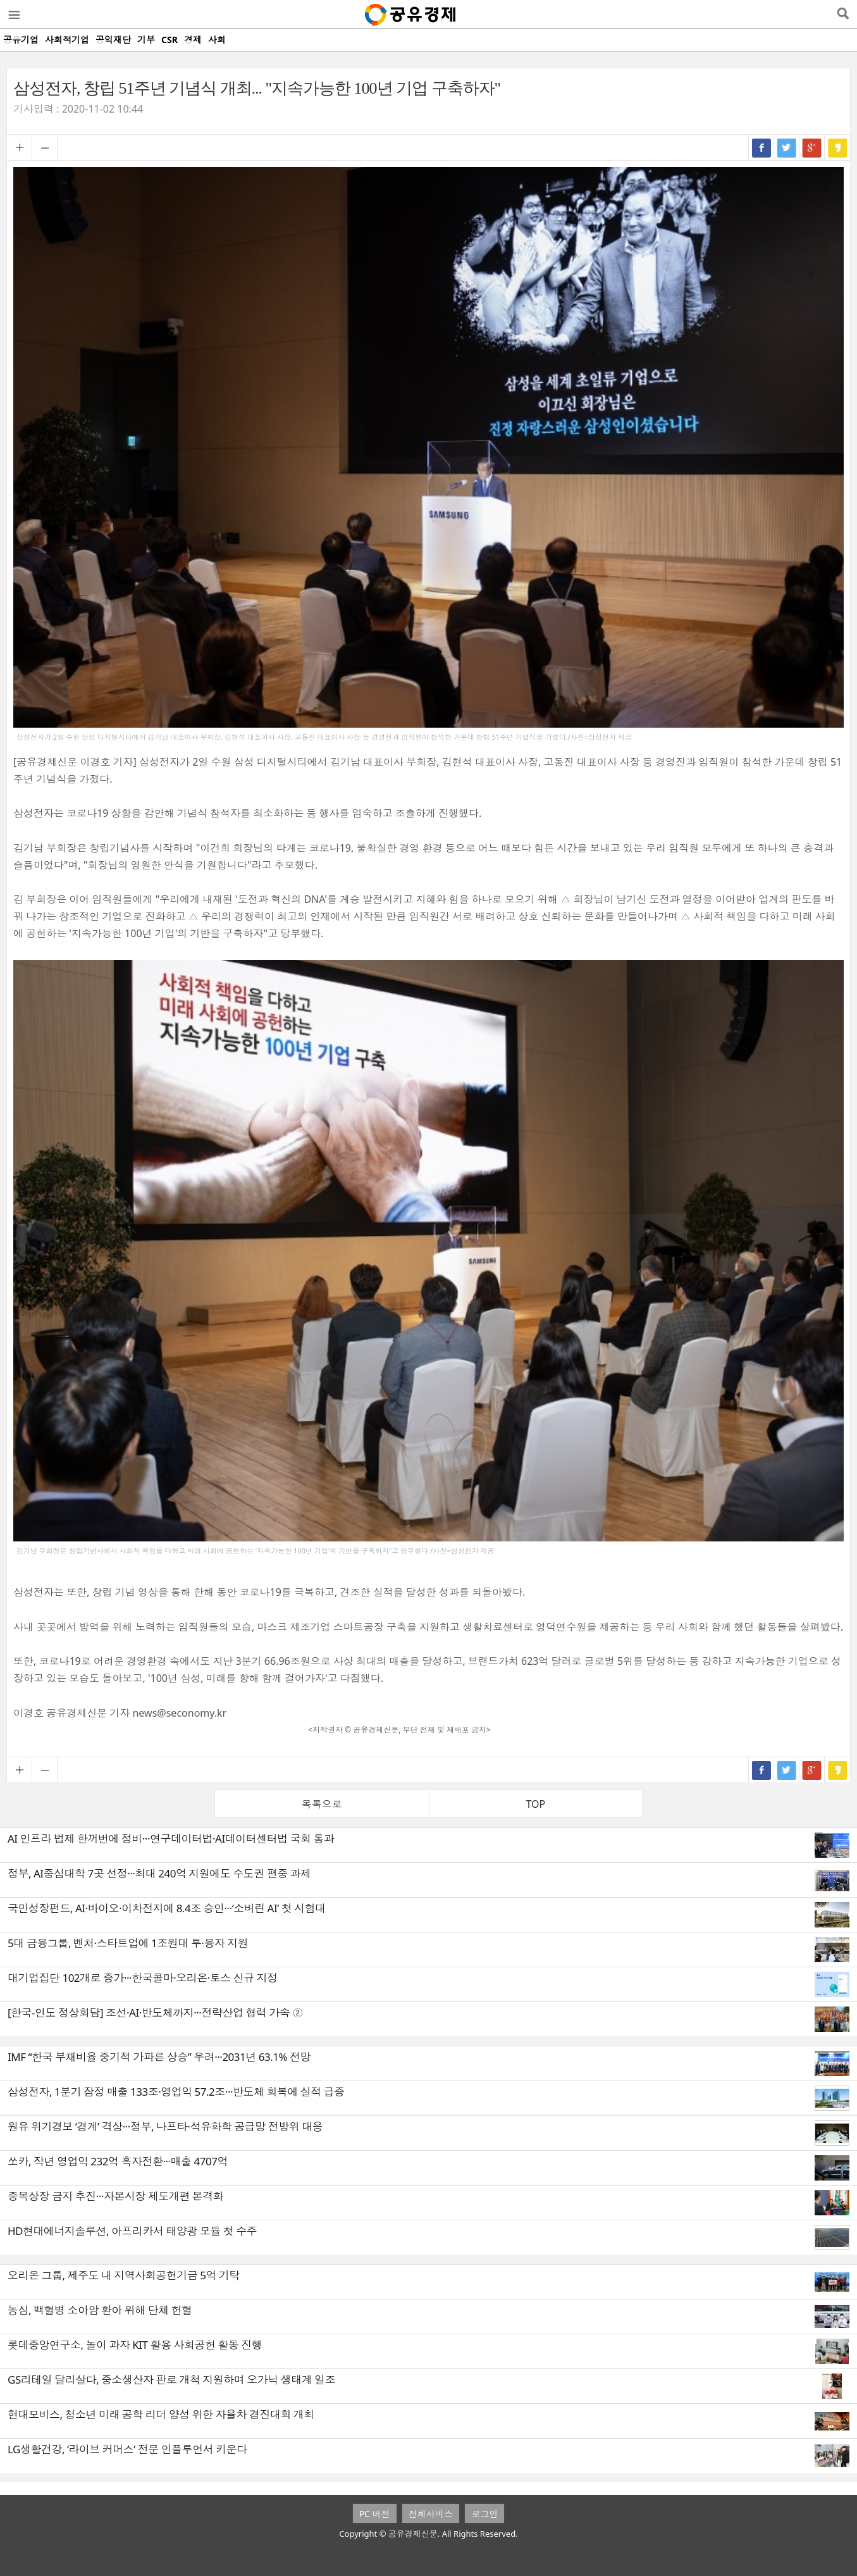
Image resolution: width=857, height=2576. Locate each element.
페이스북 (761, 147)
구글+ (812, 147)
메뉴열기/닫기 (13, 14)
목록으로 (322, 1804)
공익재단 (113, 40)
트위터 (786, 147)
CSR (169, 40)
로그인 (484, 2514)
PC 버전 (374, 2514)
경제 (193, 40)
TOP (535, 1804)
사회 (217, 40)
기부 (146, 40)
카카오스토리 (837, 147)
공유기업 (21, 40)
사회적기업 (67, 40)
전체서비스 (431, 2514)
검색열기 (843, 14)
